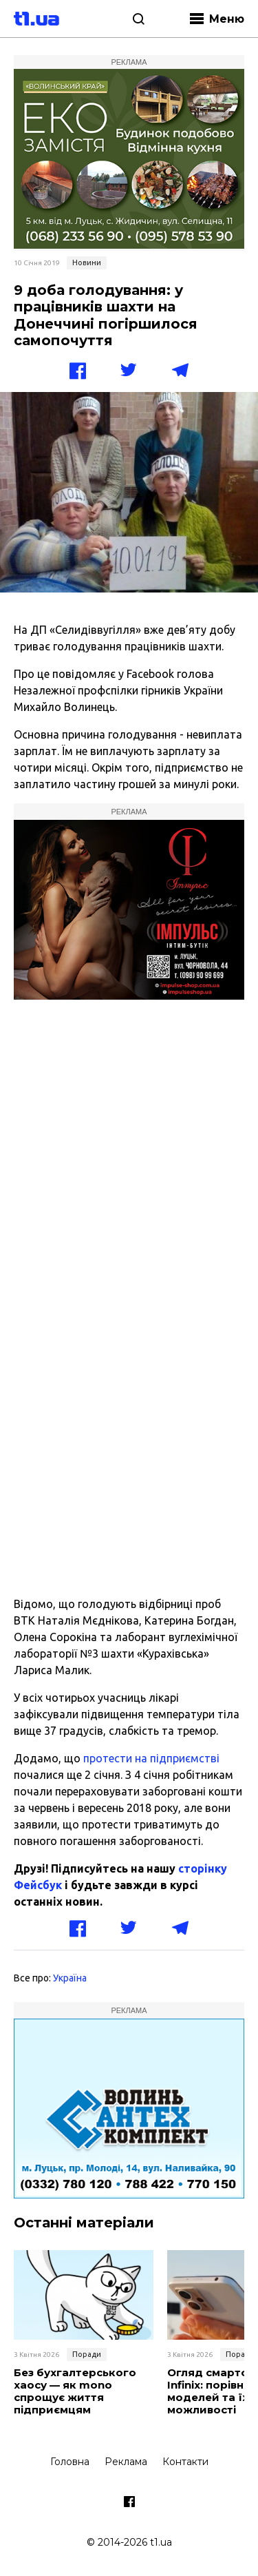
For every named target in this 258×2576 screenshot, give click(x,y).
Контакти (185, 2461)
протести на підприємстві (151, 1758)
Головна (69, 2461)
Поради (86, 2354)
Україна (70, 1977)
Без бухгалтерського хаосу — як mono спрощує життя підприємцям (75, 2391)
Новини (86, 262)
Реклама (126, 2461)
